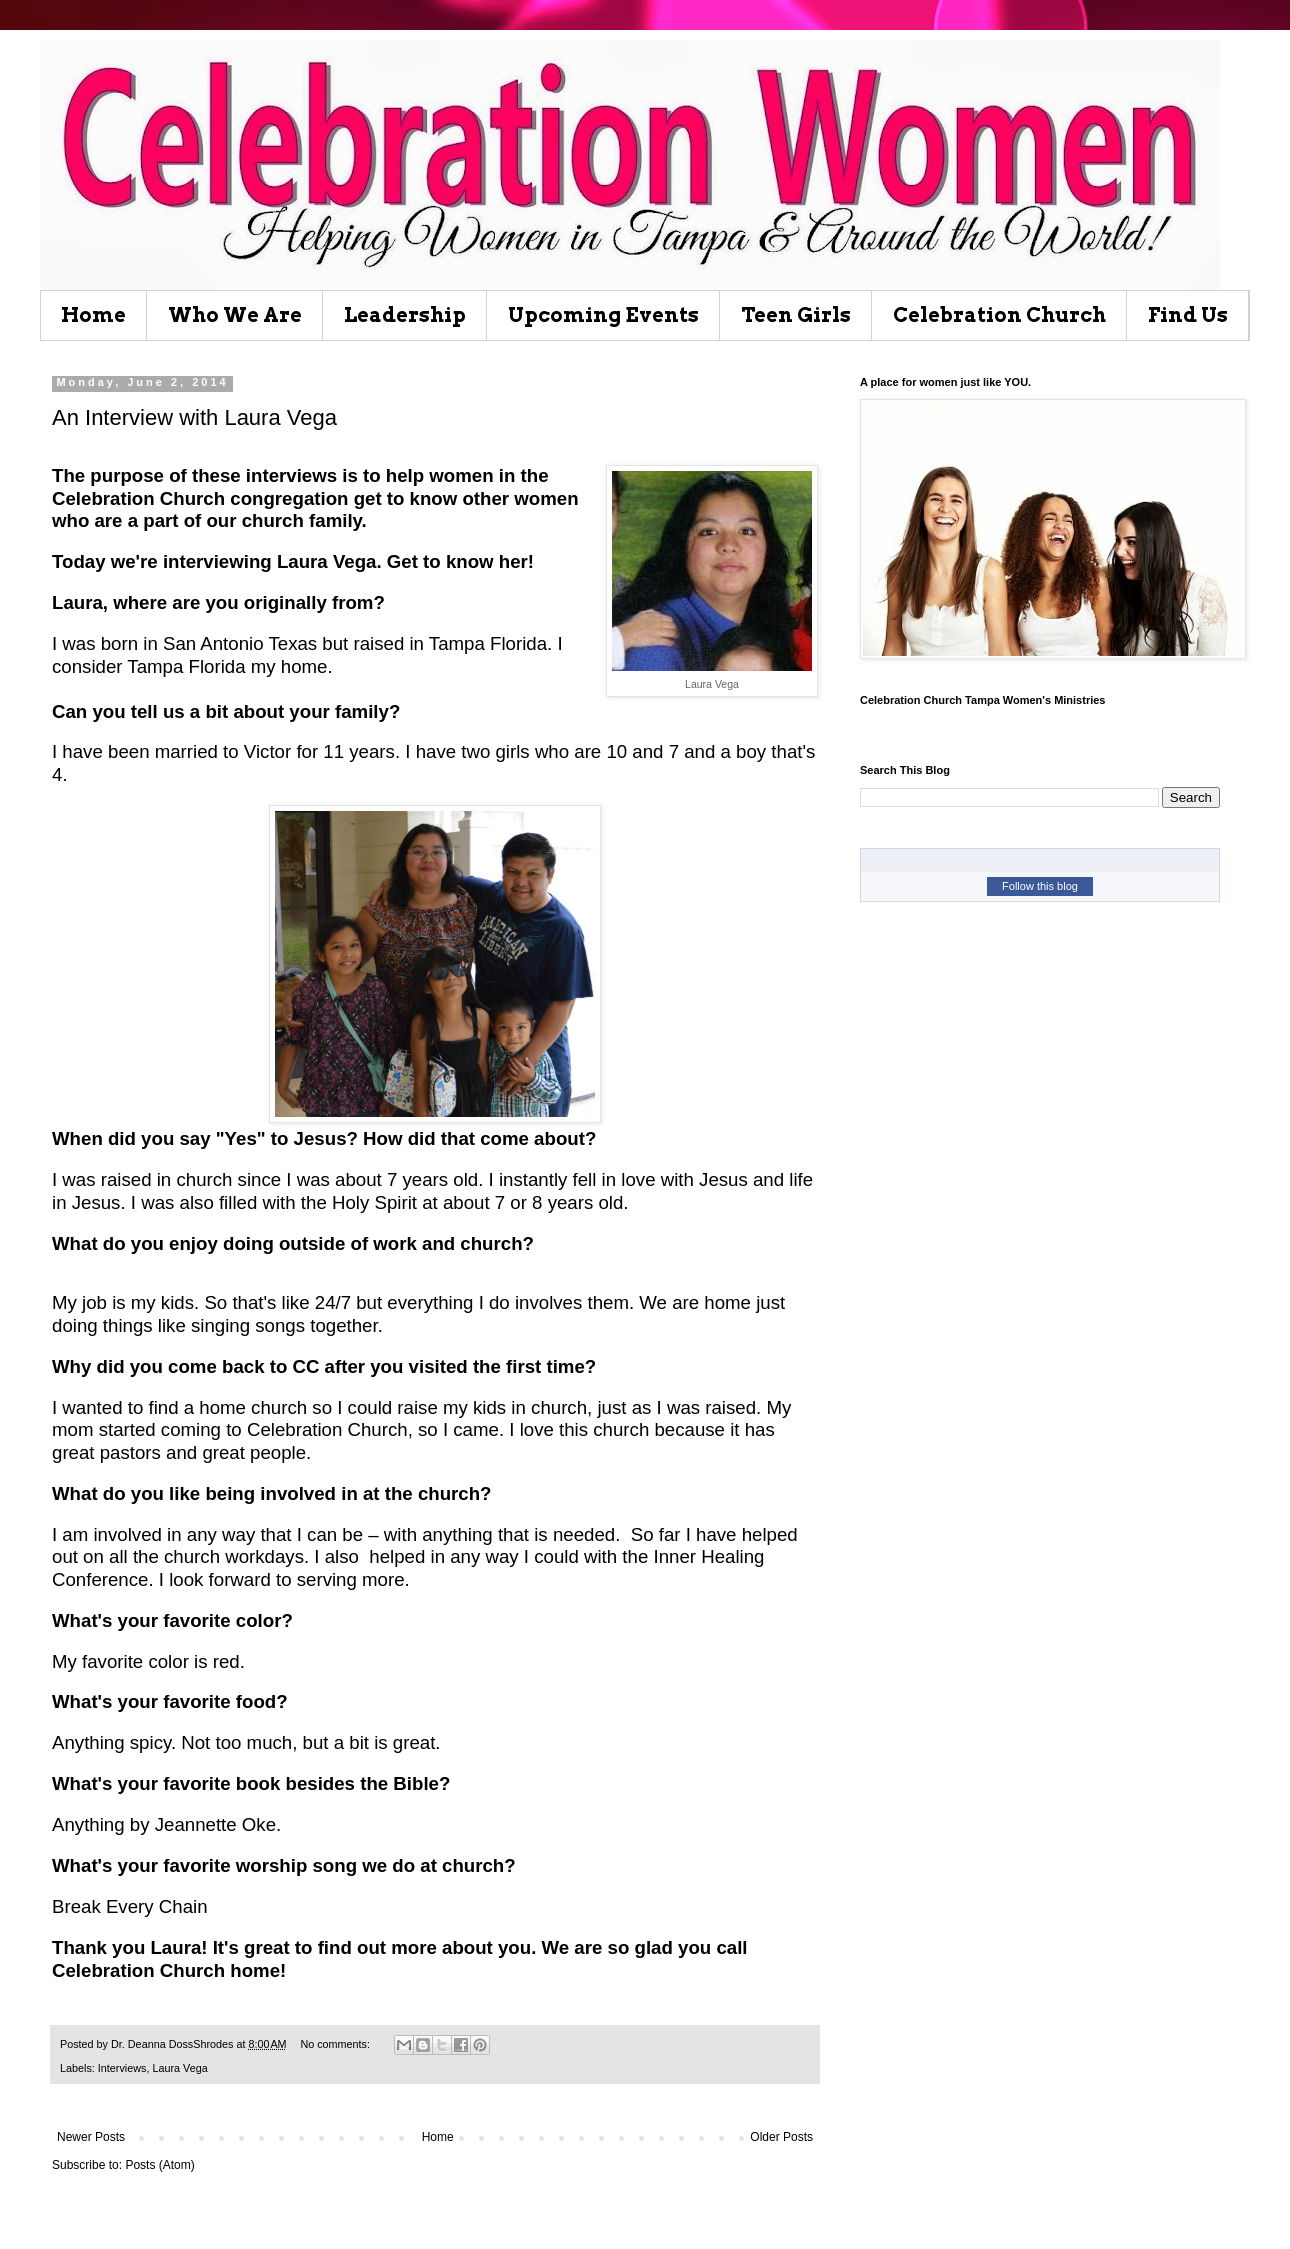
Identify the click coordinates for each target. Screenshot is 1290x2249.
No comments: (336, 2044)
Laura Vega (179, 2068)
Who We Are (235, 315)
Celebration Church (999, 315)
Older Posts (781, 2137)
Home (93, 315)
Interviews (122, 2068)
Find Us (1188, 315)
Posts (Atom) (159, 2165)
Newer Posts (91, 2137)
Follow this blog (1040, 886)
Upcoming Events (603, 315)
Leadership (405, 315)
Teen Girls (796, 315)
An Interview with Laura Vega (194, 417)
